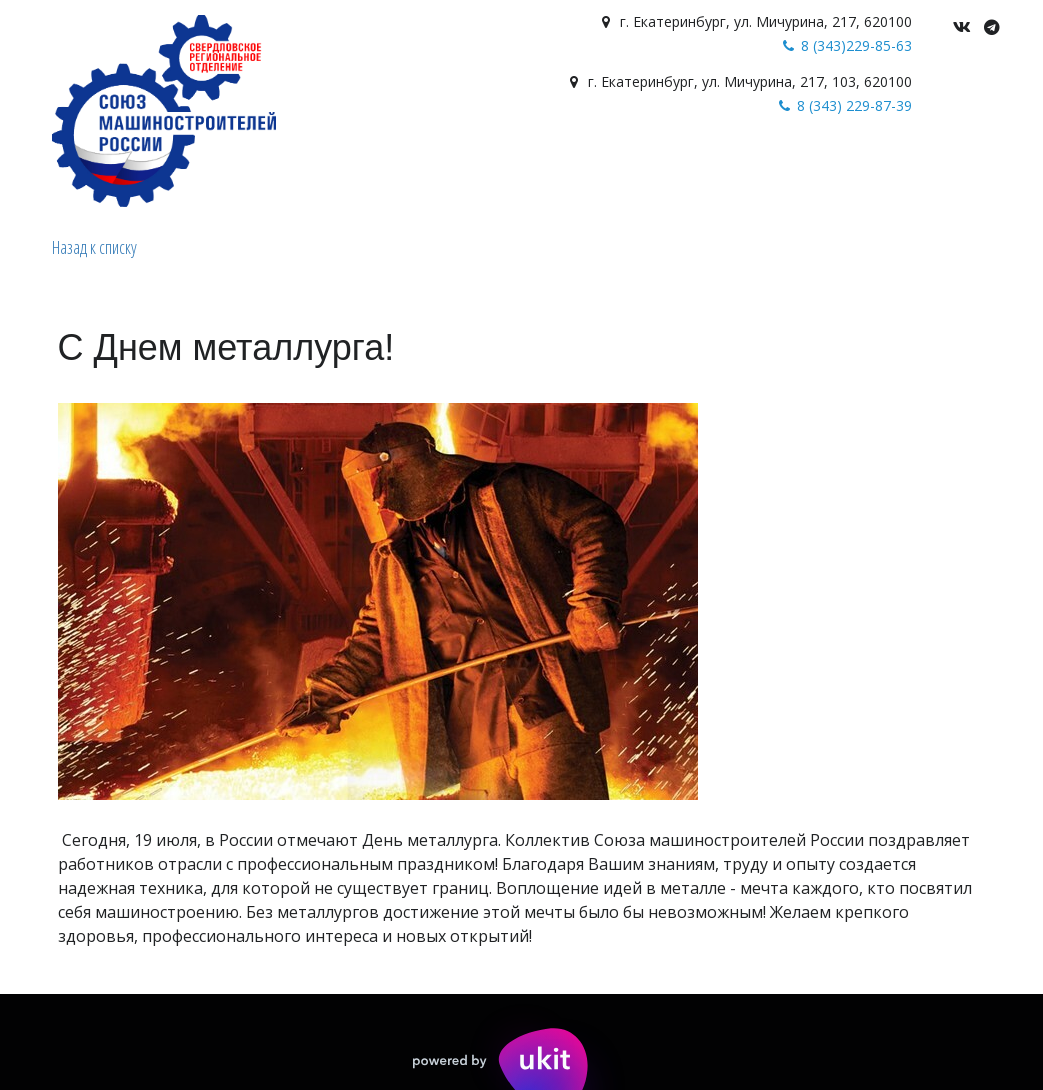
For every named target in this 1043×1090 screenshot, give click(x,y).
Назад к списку (94, 247)
